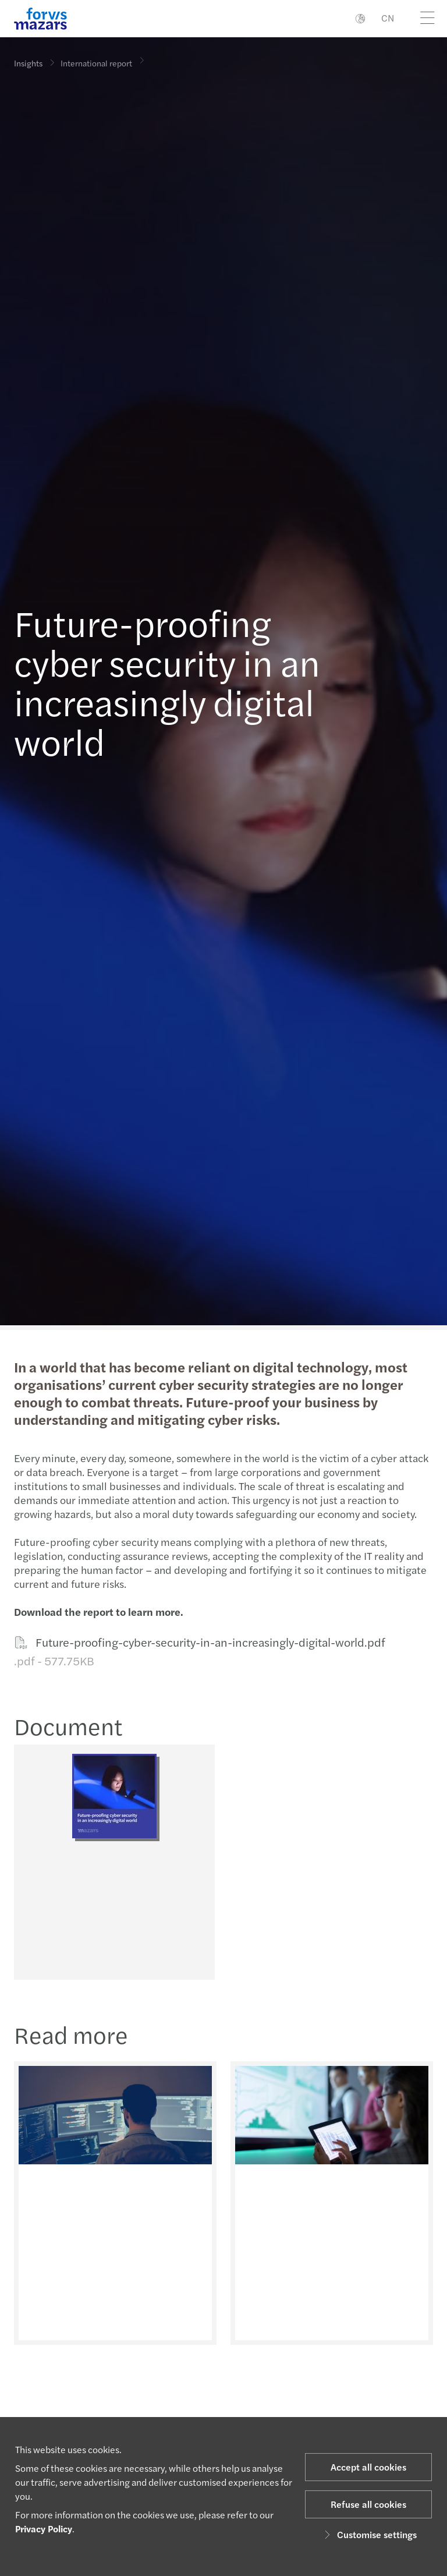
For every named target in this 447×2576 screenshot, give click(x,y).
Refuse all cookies (368, 2504)
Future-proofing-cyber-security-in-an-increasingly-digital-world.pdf (198, 1651)
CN (387, 17)
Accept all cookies (368, 2467)
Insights (28, 63)
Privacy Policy (43, 2528)
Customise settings (369, 2534)
